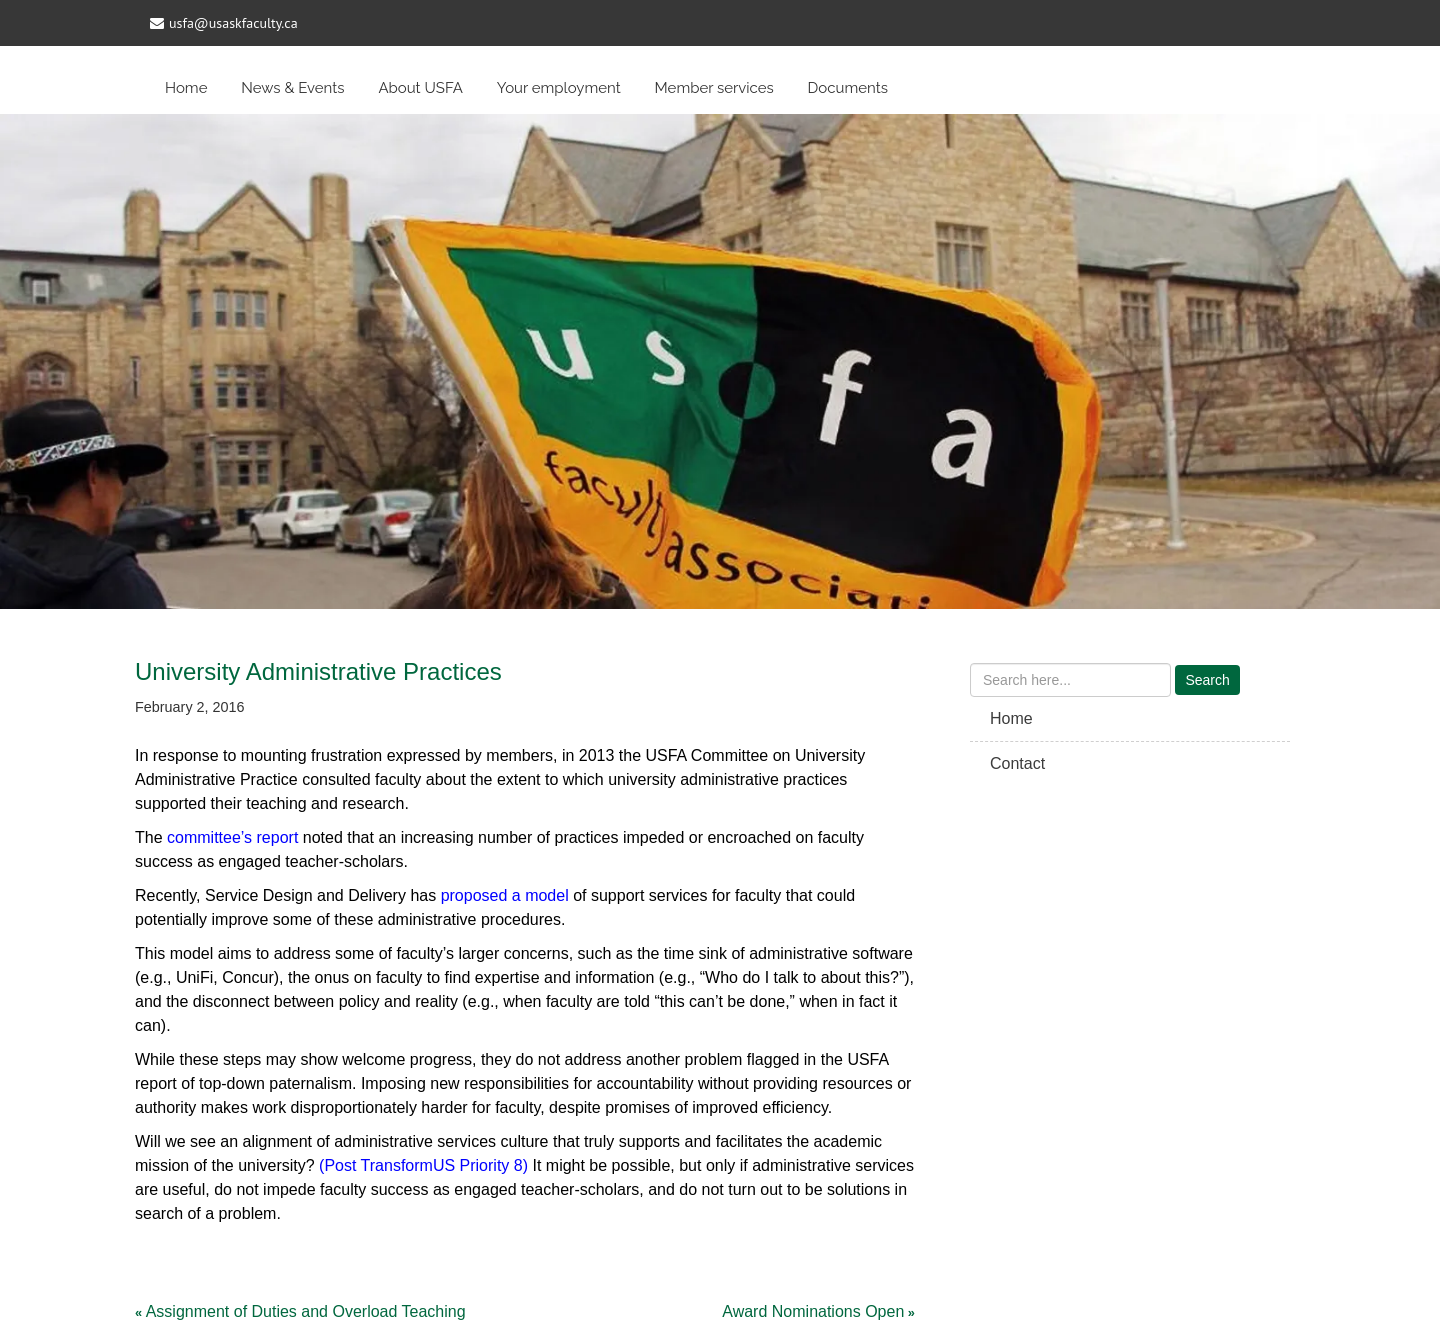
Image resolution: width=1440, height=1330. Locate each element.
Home (186, 88)
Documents (848, 88)
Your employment (559, 88)
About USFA (420, 88)
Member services (714, 88)
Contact (1017, 763)
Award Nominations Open (813, 1311)
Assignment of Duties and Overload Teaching (306, 1311)
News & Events (292, 88)
